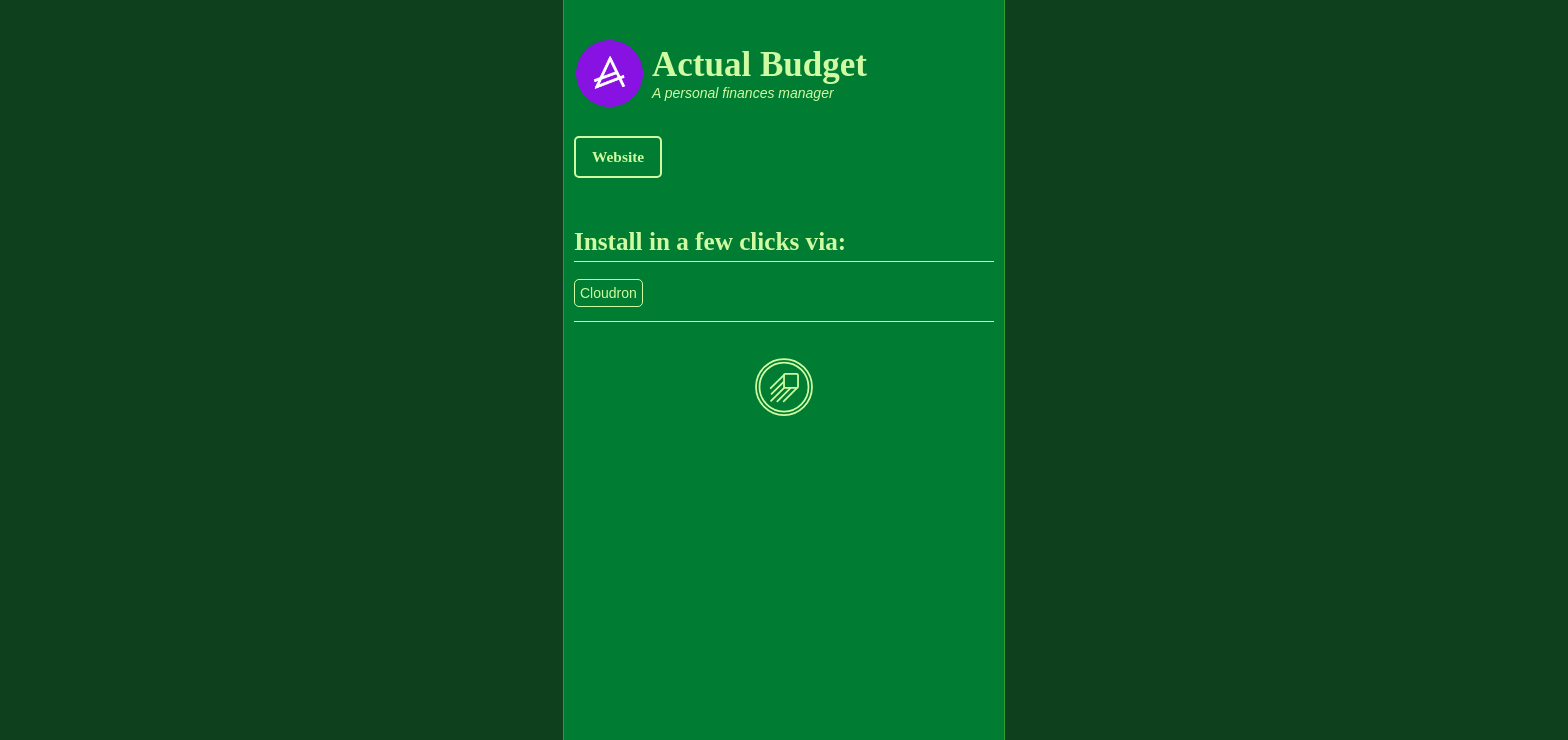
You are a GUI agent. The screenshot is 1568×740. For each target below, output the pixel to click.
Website (618, 156)
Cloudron (608, 293)
